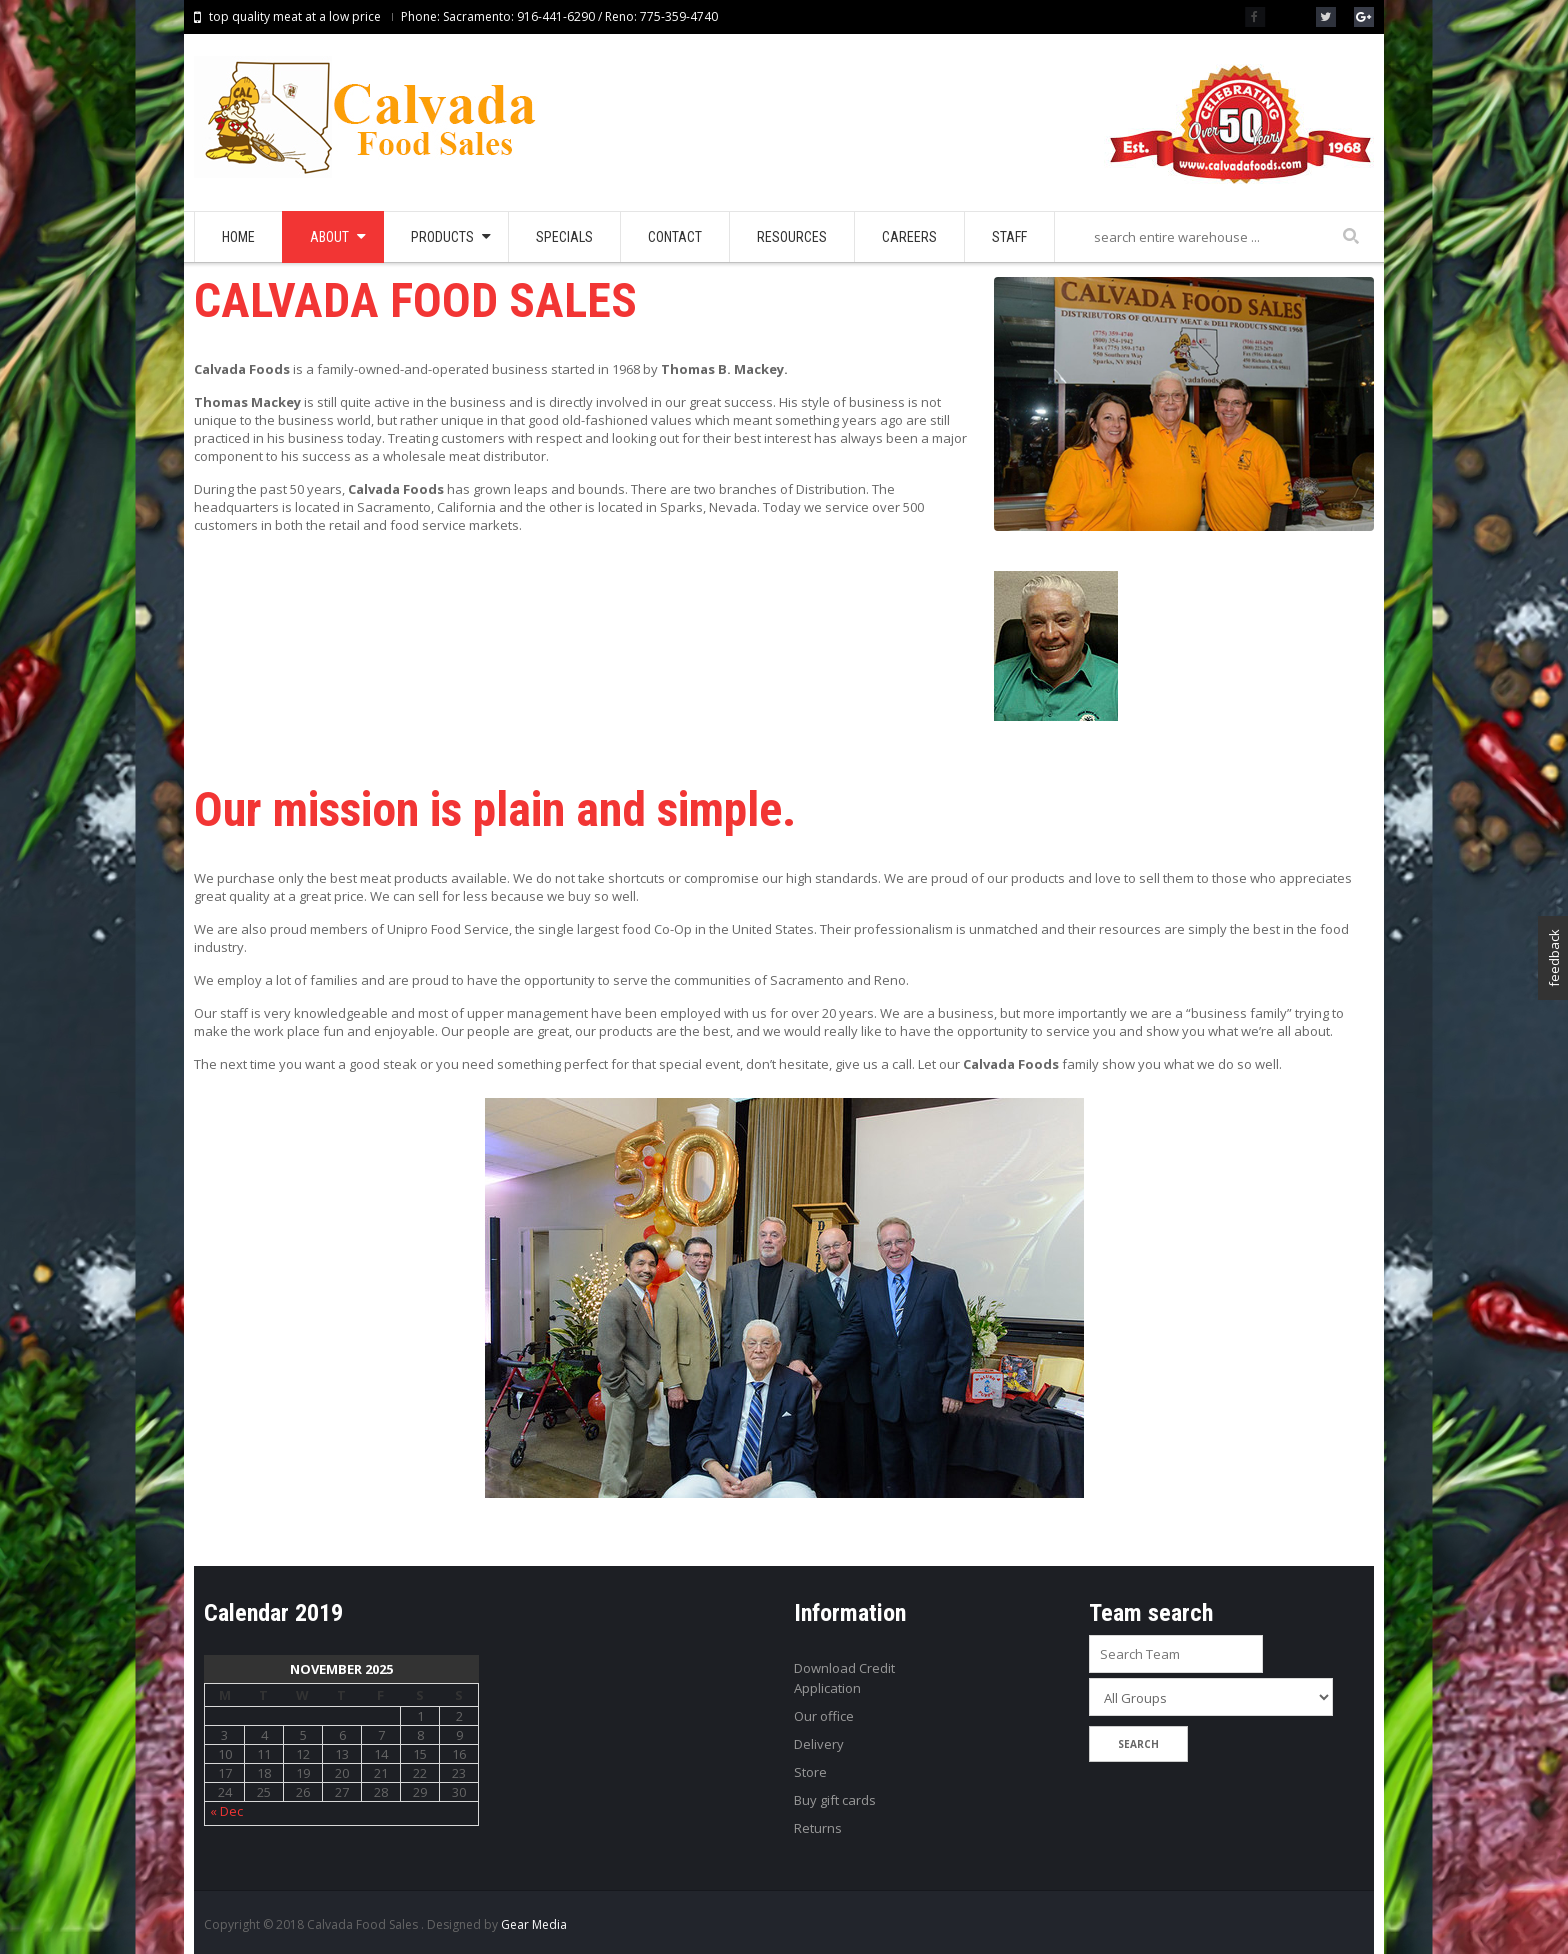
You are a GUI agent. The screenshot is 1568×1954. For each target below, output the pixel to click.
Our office (824, 1716)
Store (810, 1772)
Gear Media (534, 1924)
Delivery (819, 1744)
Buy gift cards (835, 1800)
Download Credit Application (844, 1678)
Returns (818, 1828)
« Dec (226, 1811)
